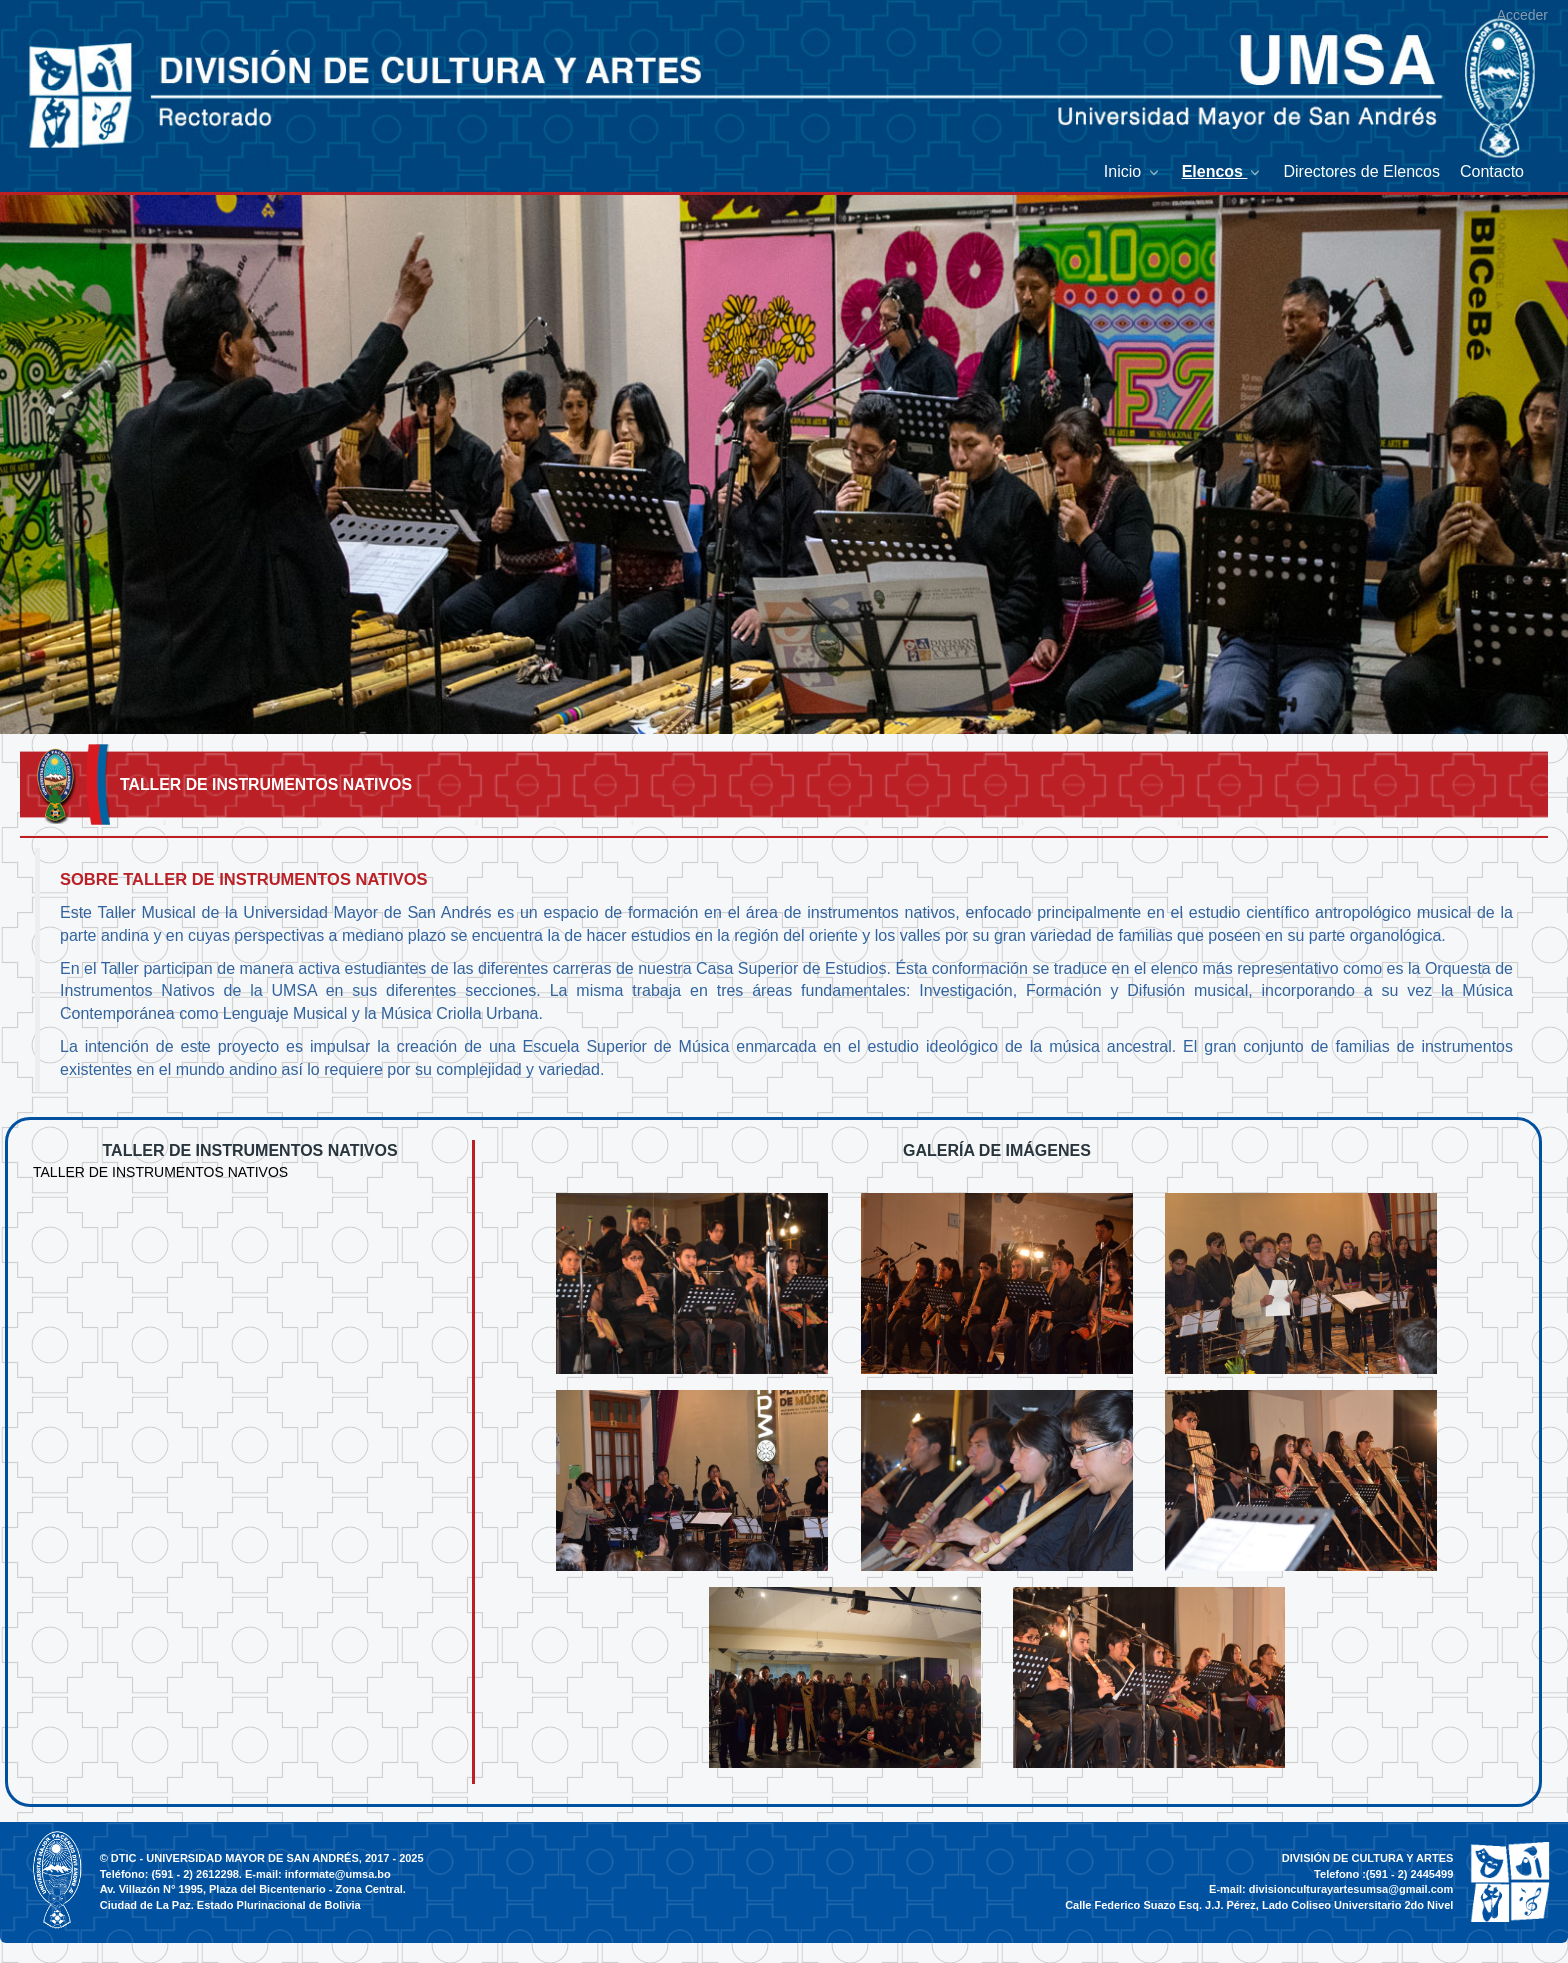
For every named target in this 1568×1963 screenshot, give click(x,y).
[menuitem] (1133, 171)
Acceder (1522, 15)
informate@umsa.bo (338, 1874)
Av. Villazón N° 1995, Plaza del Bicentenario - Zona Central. (253, 1889)
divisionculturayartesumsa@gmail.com (1351, 1889)
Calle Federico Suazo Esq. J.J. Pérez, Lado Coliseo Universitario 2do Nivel (1259, 1905)
